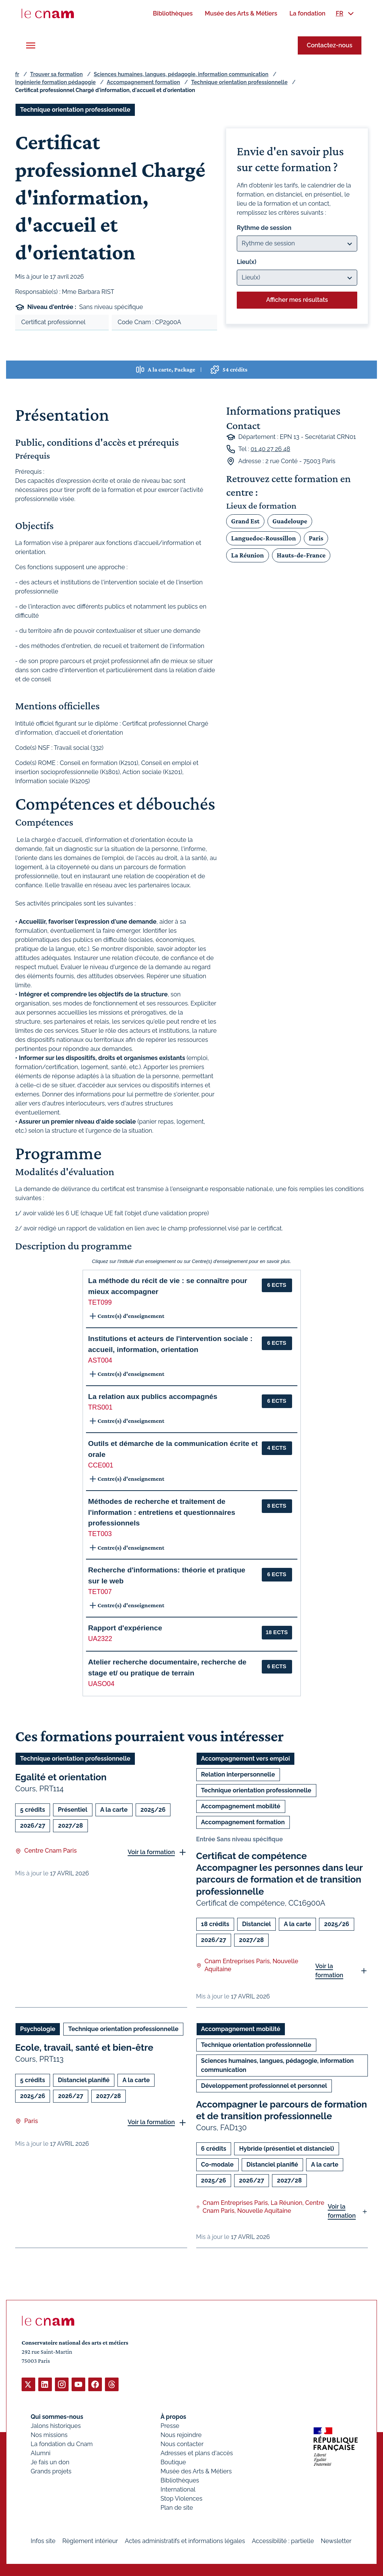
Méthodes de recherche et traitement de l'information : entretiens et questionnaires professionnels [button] (161, 1512)
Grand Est (245, 521)
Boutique (173, 2461)
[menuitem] (172, 13)
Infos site (43, 2540)
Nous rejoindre (181, 2434)
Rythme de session (264, 227)
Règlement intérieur (90, 2540)
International (178, 2489)
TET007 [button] (100, 1592)
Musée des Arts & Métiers (196, 2471)
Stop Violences (182, 2498)
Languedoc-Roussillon (263, 538)
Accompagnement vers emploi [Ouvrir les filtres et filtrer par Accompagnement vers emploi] (245, 1758)
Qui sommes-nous (57, 2416)
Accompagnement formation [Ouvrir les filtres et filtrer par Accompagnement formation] (243, 1822)
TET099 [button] (100, 1302)
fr (17, 74)
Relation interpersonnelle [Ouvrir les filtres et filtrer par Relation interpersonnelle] (238, 1774)
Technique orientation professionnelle (239, 82)
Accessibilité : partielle (283, 2540)
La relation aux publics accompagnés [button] (152, 1396)
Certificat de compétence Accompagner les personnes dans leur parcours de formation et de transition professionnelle (279, 1873)
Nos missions (49, 2434)
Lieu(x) (246, 261)
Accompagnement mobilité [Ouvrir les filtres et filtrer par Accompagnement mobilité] (240, 1806)
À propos (173, 2416)
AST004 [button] (100, 1360)
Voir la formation (151, 1852)
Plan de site (177, 2507)
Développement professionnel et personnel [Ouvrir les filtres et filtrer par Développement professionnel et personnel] (264, 2085)
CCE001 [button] (101, 1465)
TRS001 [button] (100, 1407)
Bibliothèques (180, 2480)
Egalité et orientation (60, 1777)
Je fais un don (50, 2461)
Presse (170, 2425)
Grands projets (51, 2471)
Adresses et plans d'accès (197, 2452)
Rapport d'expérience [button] (125, 1628)
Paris (316, 538)
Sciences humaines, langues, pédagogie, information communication (181, 74)
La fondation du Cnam (62, 2443)
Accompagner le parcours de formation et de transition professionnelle (281, 2110)
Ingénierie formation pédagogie (55, 82)
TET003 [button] (100, 1534)
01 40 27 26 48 (270, 449)
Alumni (40, 2452)
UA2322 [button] (100, 1638)
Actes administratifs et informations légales (185, 2540)
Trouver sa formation (56, 74)
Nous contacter (182, 2443)
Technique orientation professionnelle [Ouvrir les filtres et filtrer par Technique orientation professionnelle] (75, 109)
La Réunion (247, 555)
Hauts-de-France (301, 555)
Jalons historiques (56, 2425)
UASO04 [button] (101, 1684)
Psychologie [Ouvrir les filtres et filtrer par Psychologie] (37, 2029)
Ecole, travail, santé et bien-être (84, 2047)
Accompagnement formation (143, 82)
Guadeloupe (289, 521)
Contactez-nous (329, 45)
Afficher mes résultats (297, 299)
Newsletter (336, 2540)
